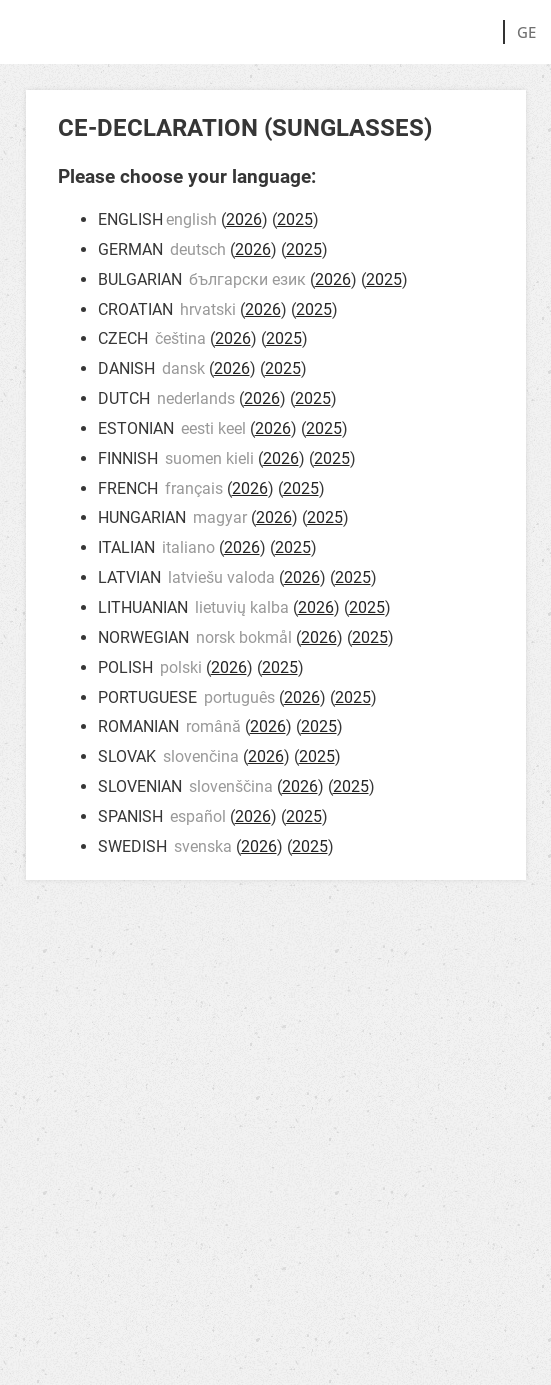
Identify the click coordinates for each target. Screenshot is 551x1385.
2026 (244, 219)
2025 (295, 219)
